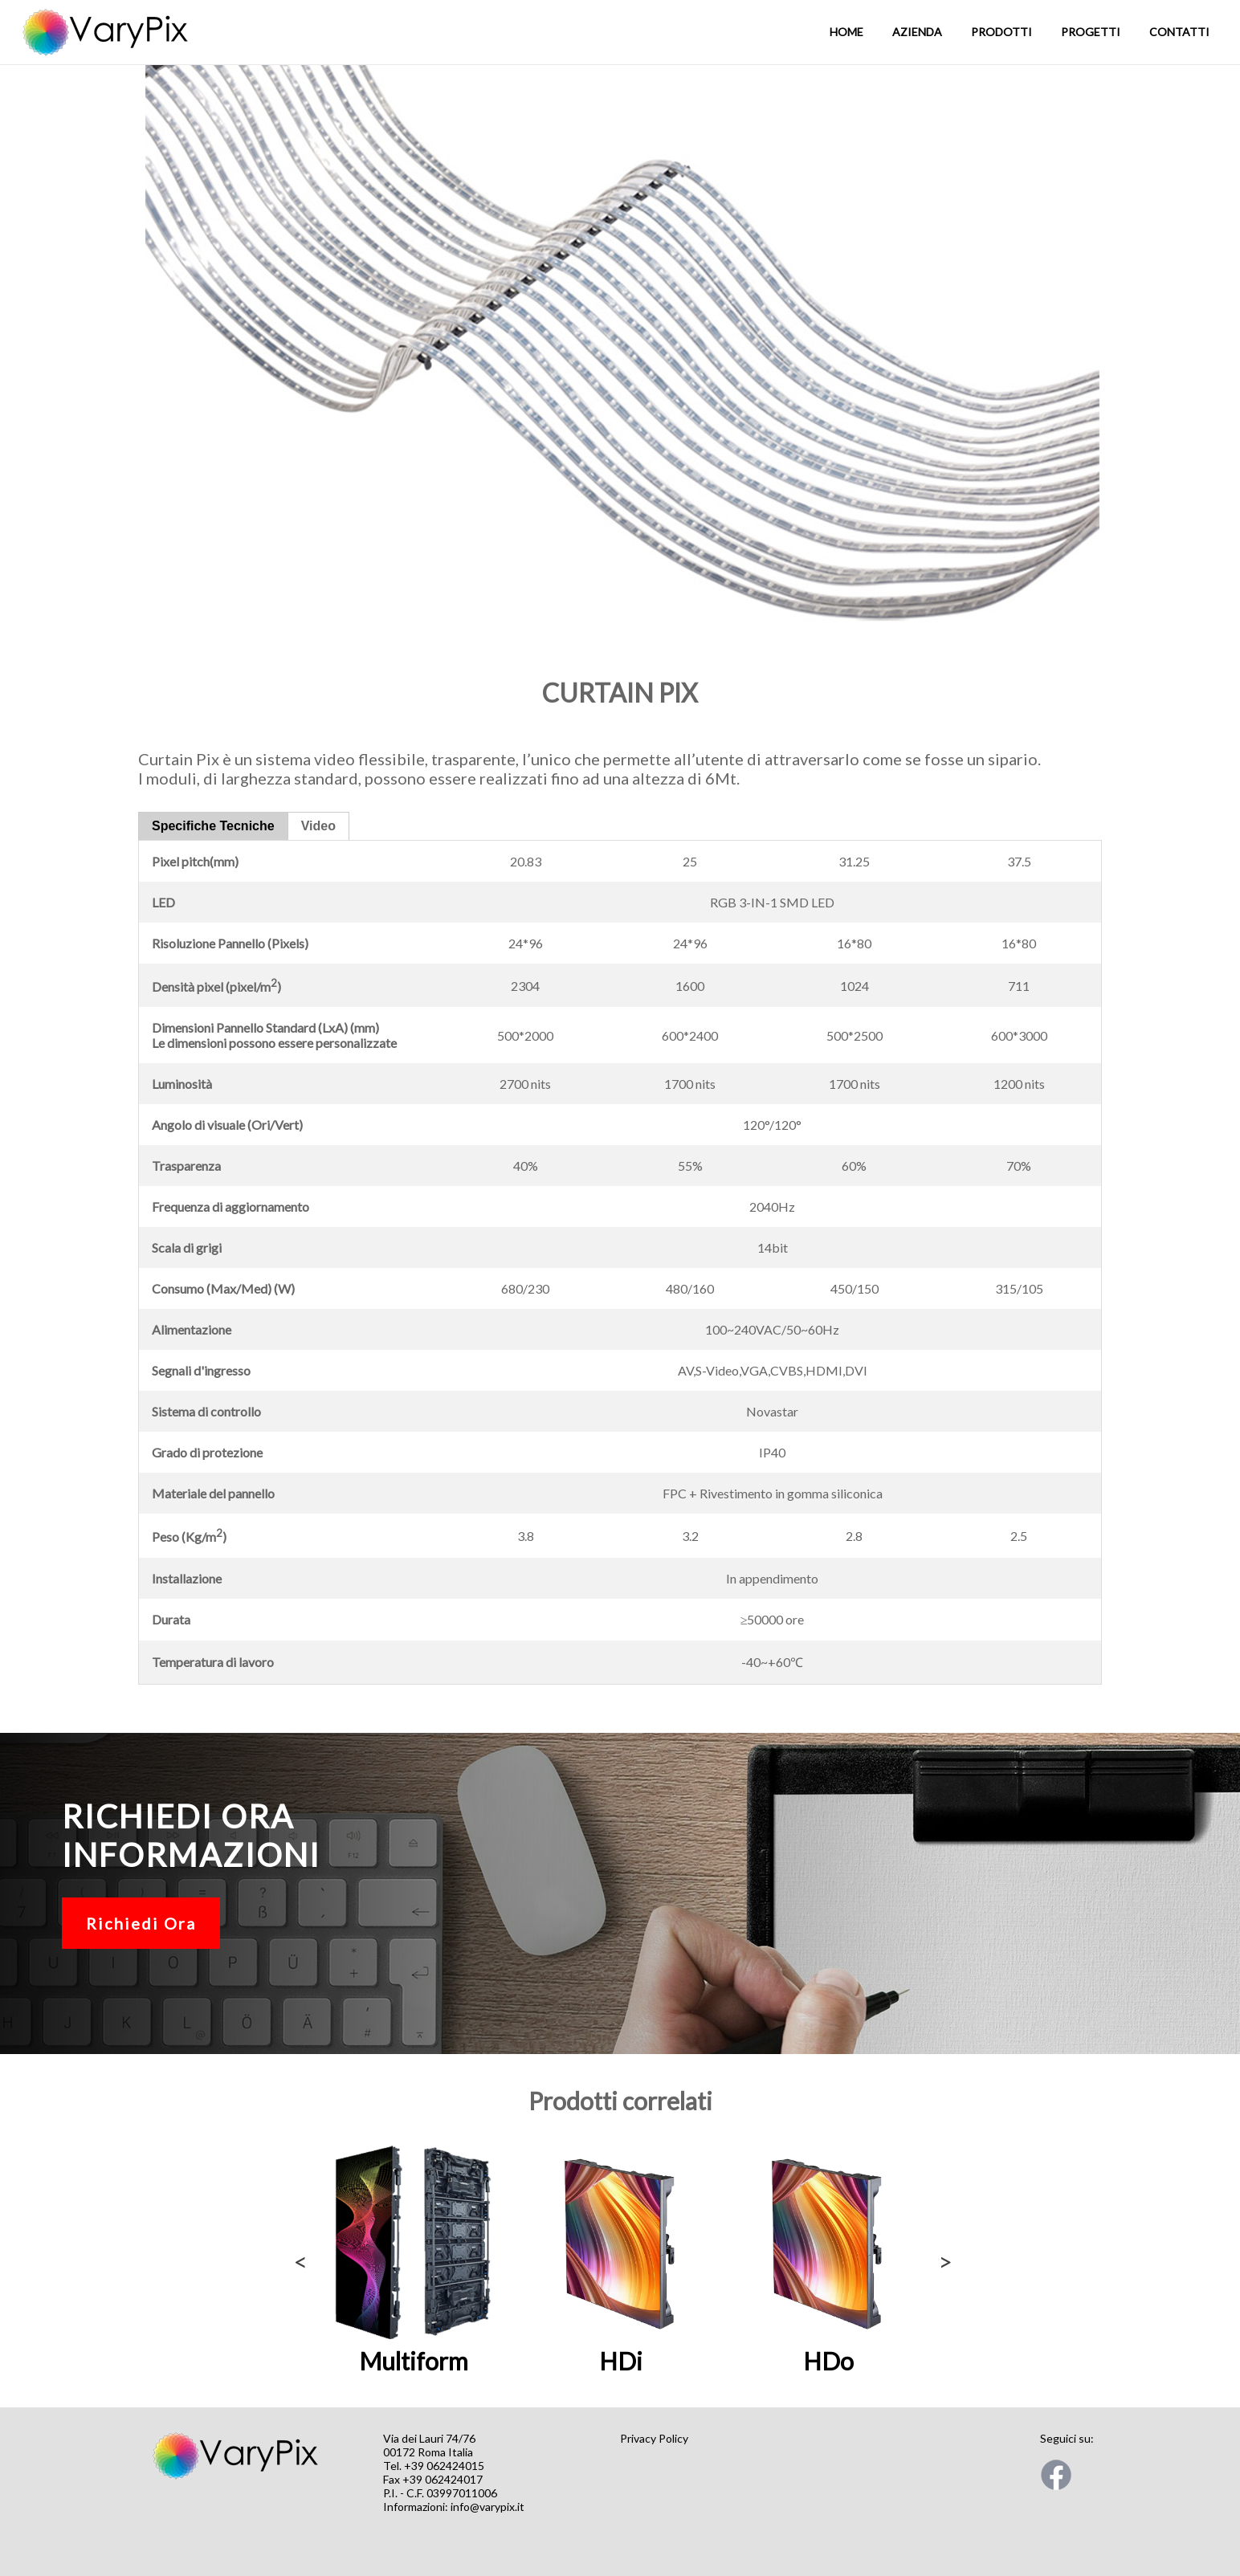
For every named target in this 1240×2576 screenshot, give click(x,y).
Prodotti (1001, 32)
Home (846, 32)
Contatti (1179, 32)
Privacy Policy (654, 2438)
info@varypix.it (487, 2506)
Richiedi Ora (141, 1923)
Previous (298, 2257)
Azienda (917, 32)
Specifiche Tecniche (213, 826)
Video (318, 826)
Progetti (1090, 32)
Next (942, 2257)
